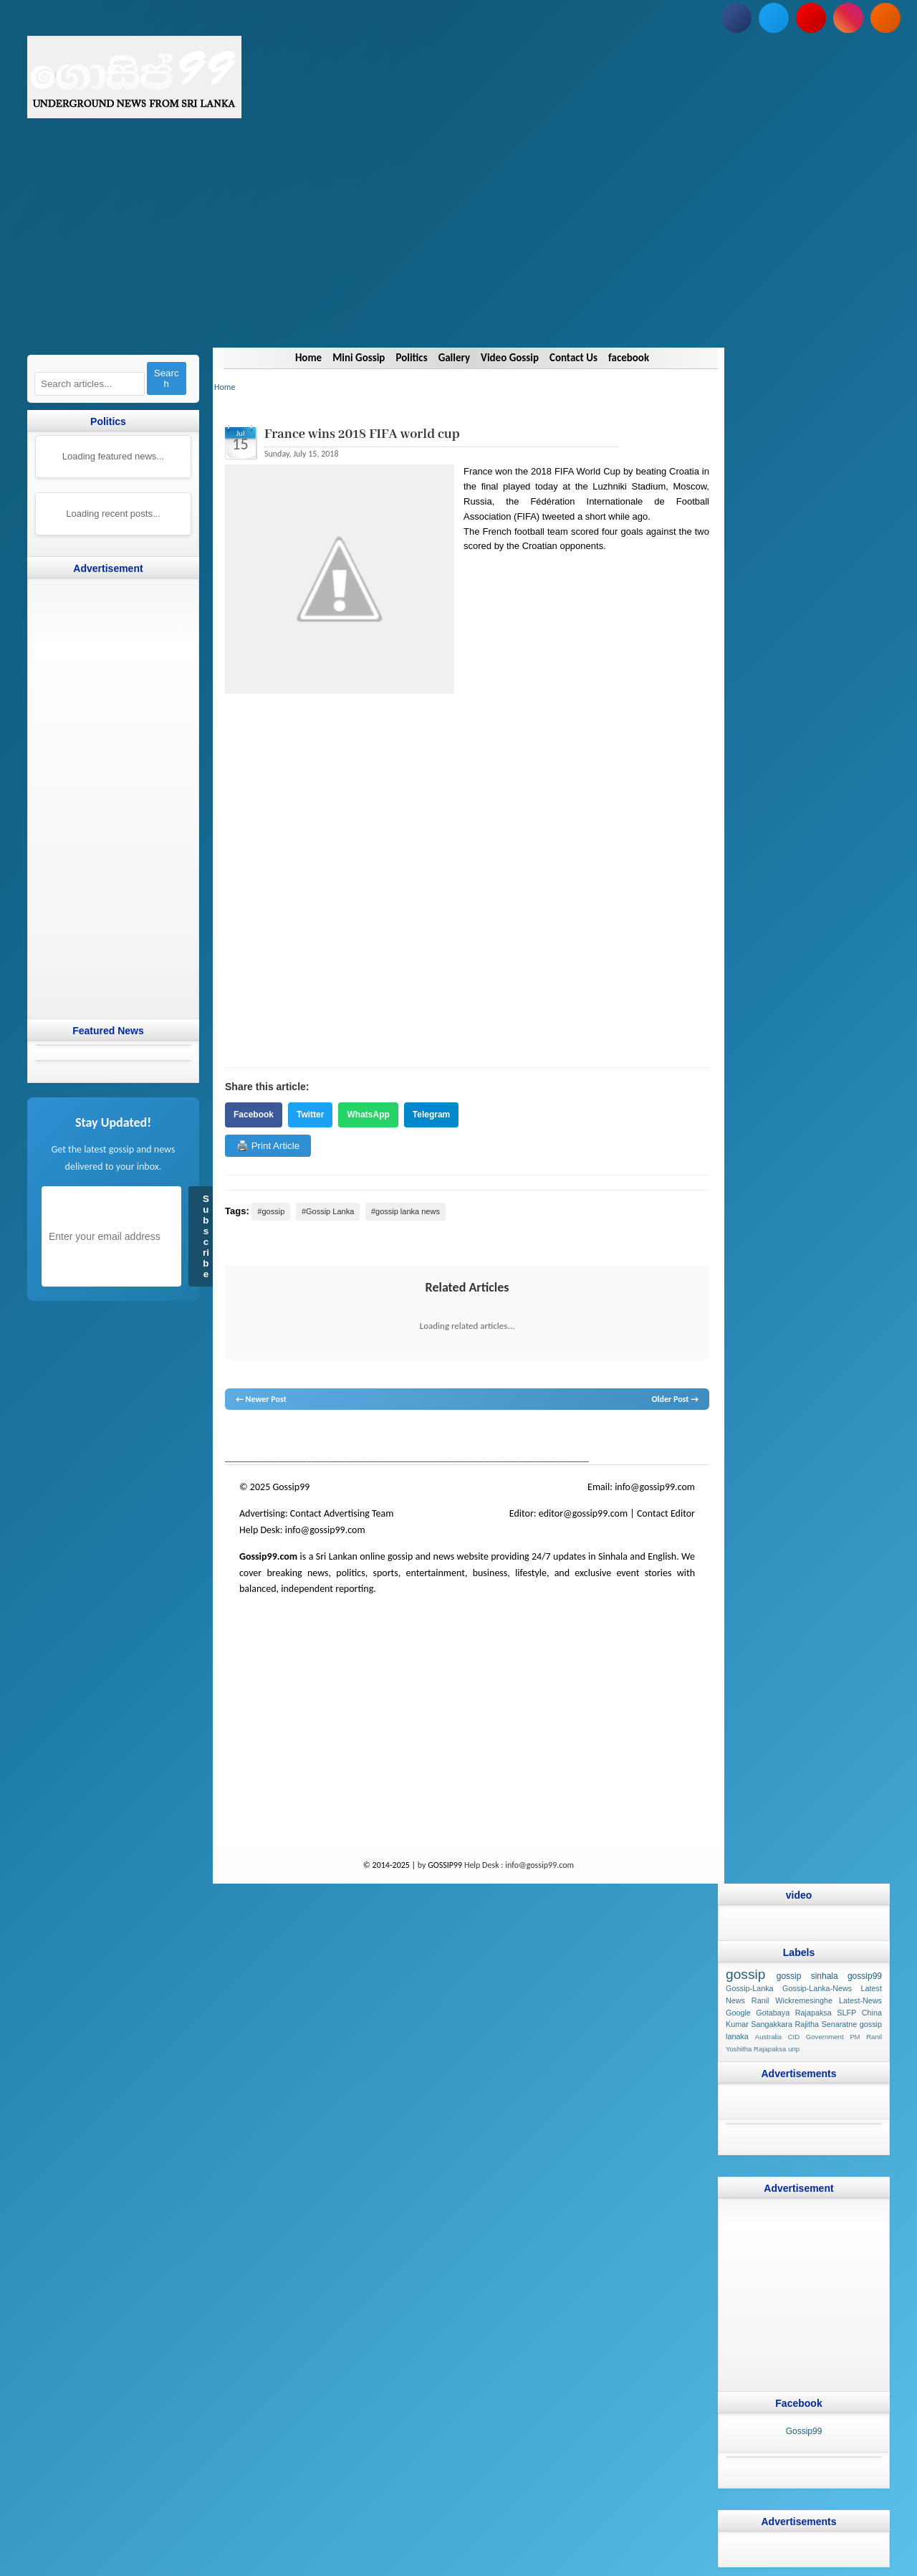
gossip (235, 1437)
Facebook (254, 1115)
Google (738, 2012)
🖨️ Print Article (267, 1145)
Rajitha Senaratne (826, 2024)
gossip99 (865, 1976)
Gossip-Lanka (750, 1988)
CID (794, 2037)
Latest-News (860, 2000)
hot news (306, 1437)
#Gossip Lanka (328, 1211)
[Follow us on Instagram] (848, 18)
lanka (258, 1437)
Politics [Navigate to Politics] (411, 357)
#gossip (270, 1211)
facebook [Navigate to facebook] (628, 357)
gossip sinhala (807, 1976)
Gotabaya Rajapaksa (794, 2012)
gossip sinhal (524, 1437)
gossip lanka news (465, 1437)
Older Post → (674, 1399)
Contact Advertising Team (342, 1513)
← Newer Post (261, 1399)
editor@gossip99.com (583, 1513)
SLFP (846, 2012)
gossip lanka (374, 1437)
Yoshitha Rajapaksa (756, 2049)
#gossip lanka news (405, 1211)
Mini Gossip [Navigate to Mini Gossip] (358, 357)
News (278, 1437)
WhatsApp (368, 1115)
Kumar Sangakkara (759, 2024)
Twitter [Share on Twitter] (310, 1115)
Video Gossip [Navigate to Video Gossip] (510, 357)
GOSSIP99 (445, 1865)
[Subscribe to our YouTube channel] (811, 18)
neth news (414, 1437)
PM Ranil (866, 2037)
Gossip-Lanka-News (817, 1988)
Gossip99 (804, 2430)
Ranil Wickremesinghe (792, 2000)
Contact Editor (666, 1513)
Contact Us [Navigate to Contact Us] (573, 357)
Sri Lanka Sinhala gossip (592, 1437)
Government (825, 2037)
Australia (768, 2037)
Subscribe (206, 1236)
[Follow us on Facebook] (736, 18)
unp (794, 2049)
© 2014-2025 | (390, 1865)
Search (166, 378)
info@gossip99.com (655, 1487)
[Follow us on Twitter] (774, 18)
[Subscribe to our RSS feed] (885, 18)
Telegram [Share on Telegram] (431, 1115)
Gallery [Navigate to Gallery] (453, 357)
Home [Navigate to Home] (308, 357)
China (872, 2012)
